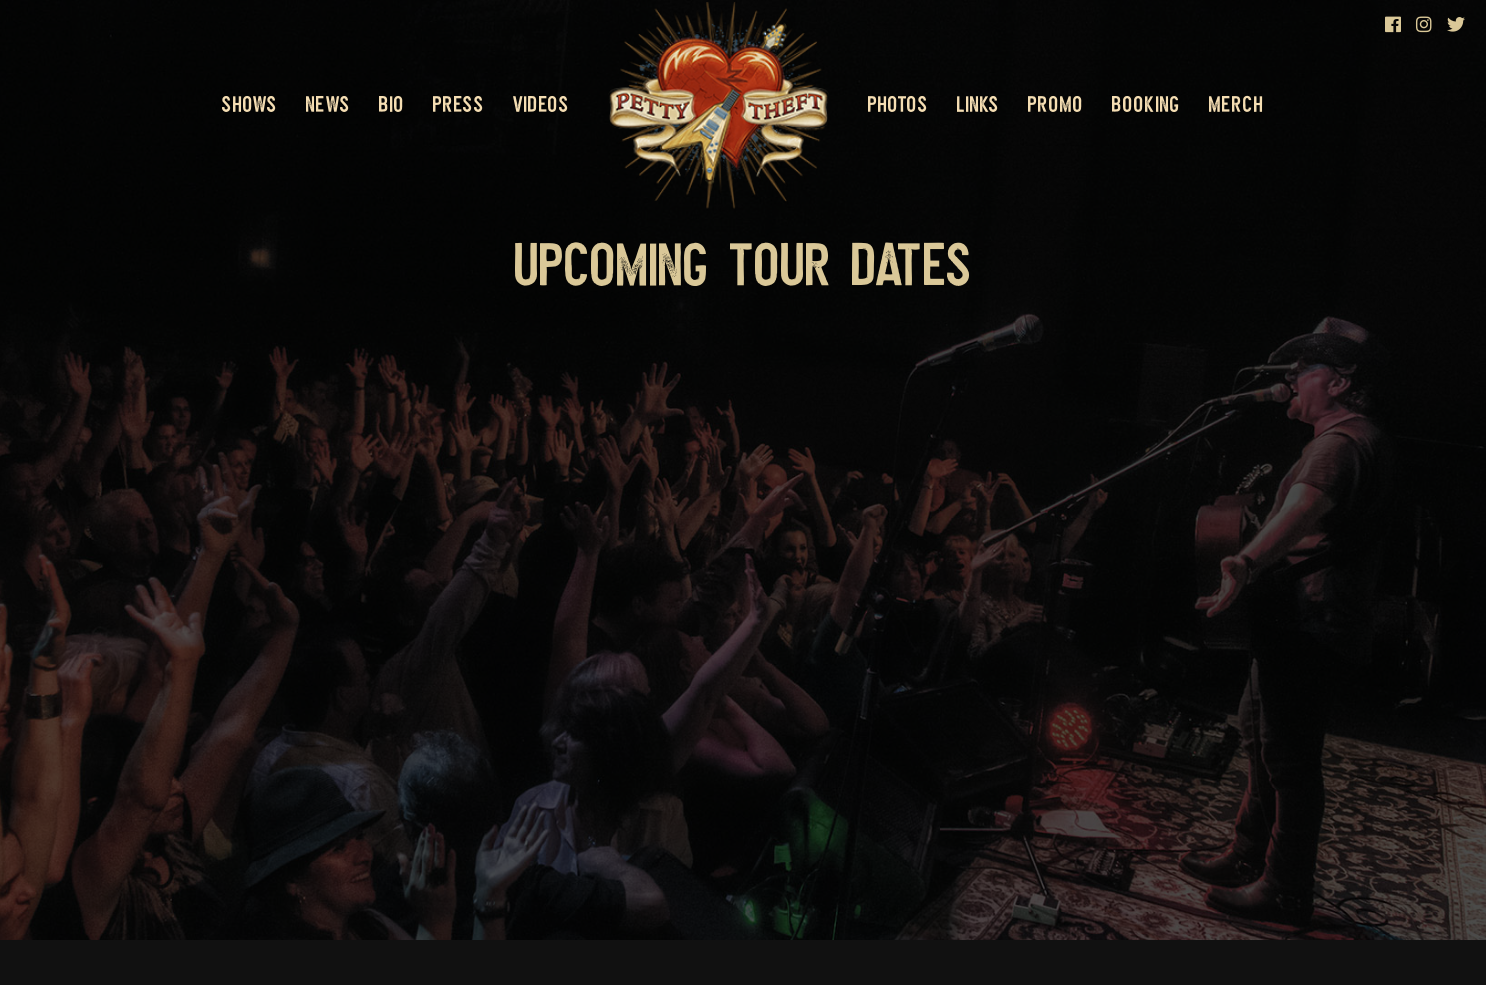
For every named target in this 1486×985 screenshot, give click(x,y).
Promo (1055, 104)
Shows (249, 104)
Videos (541, 104)
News (328, 104)
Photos (898, 104)
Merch (1236, 104)
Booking (1146, 104)
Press (458, 104)
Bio (391, 104)
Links (978, 104)
